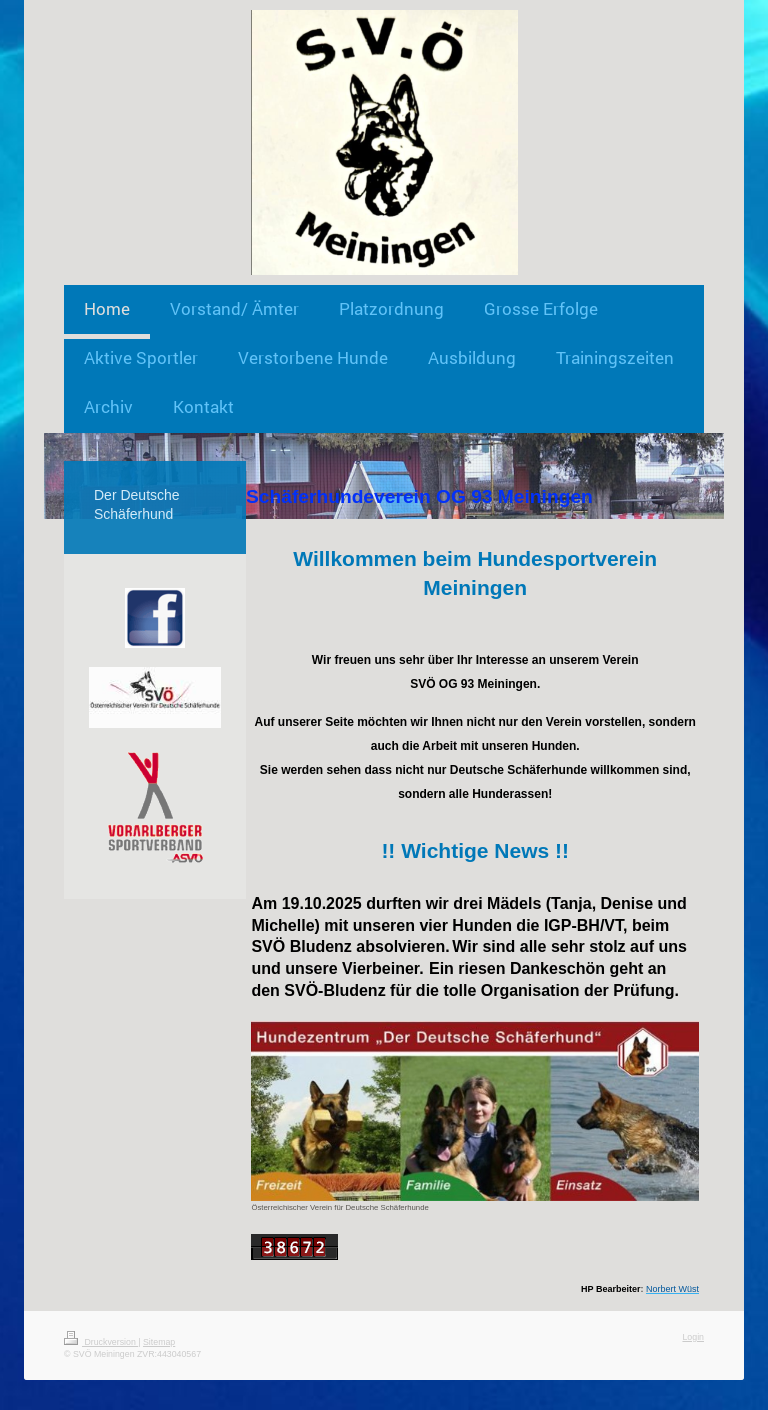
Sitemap (159, 1342)
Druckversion (101, 1342)
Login (693, 1337)
